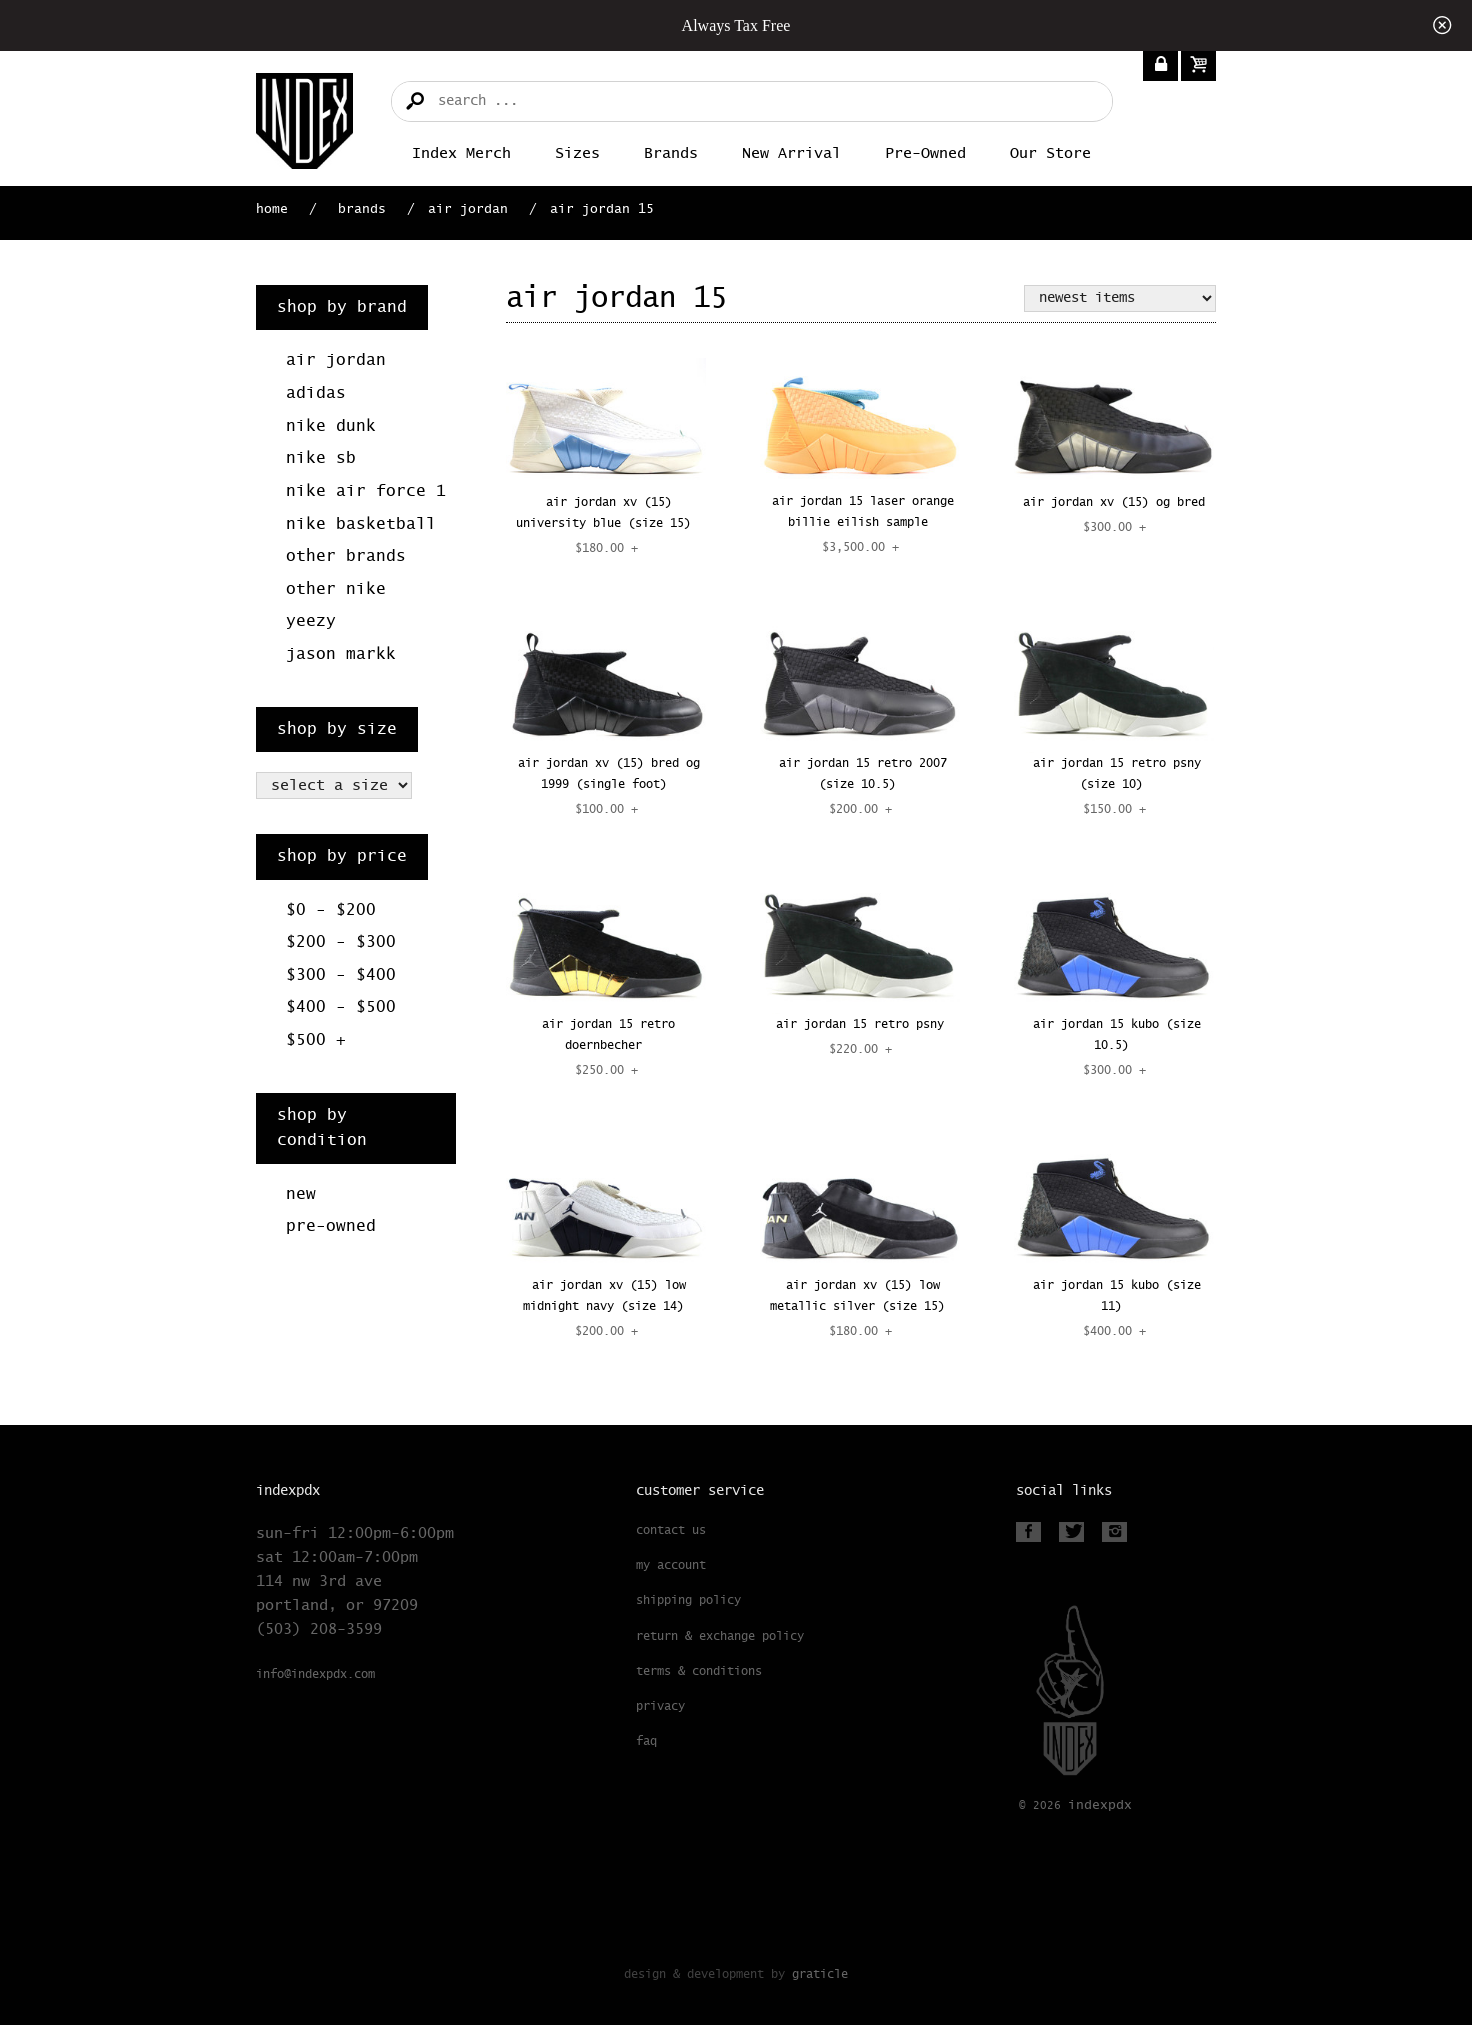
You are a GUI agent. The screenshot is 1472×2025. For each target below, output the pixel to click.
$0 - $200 (331, 910)
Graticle (820, 1974)
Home (272, 209)
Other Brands (346, 556)
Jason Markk (341, 654)
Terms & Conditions (699, 1672)
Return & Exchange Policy (720, 1637)
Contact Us (671, 1531)
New (301, 1194)
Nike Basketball (361, 524)
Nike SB (321, 458)
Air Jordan (468, 209)
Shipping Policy (688, 1601)
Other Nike (336, 589)
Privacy (660, 1707)
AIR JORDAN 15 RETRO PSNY (860, 1025)
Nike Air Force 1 (366, 491)
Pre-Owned (925, 153)
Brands (671, 153)
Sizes (577, 153)
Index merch (461, 153)
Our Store (1050, 153)
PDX (1100, 1805)
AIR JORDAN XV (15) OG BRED (1114, 503)
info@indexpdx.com (315, 1675)
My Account (671, 1566)
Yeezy (311, 621)
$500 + (316, 1040)
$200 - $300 (341, 942)
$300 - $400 (341, 975)
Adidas (316, 393)
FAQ (646, 1742)
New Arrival (791, 153)
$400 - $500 (341, 1007)
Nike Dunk (331, 426)
